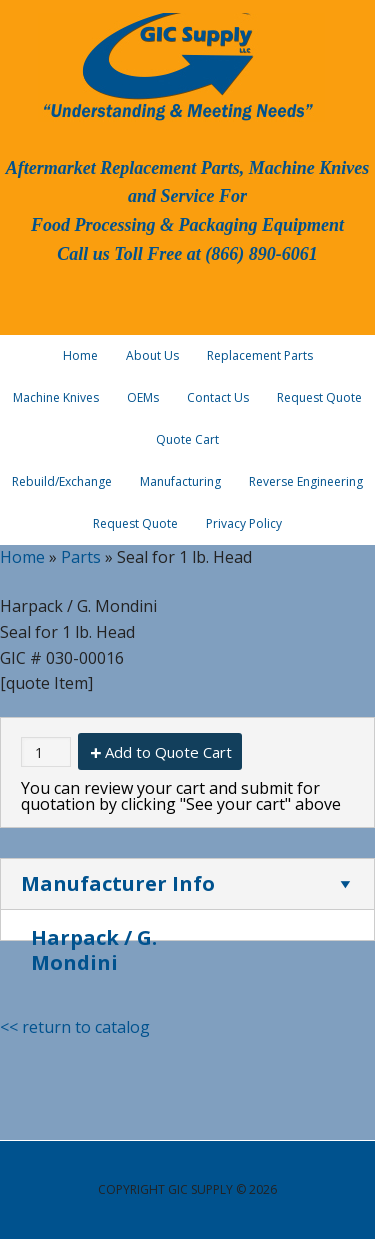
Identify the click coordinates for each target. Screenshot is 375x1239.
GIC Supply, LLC (176, 65)
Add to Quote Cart (168, 752)
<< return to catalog (75, 1027)
